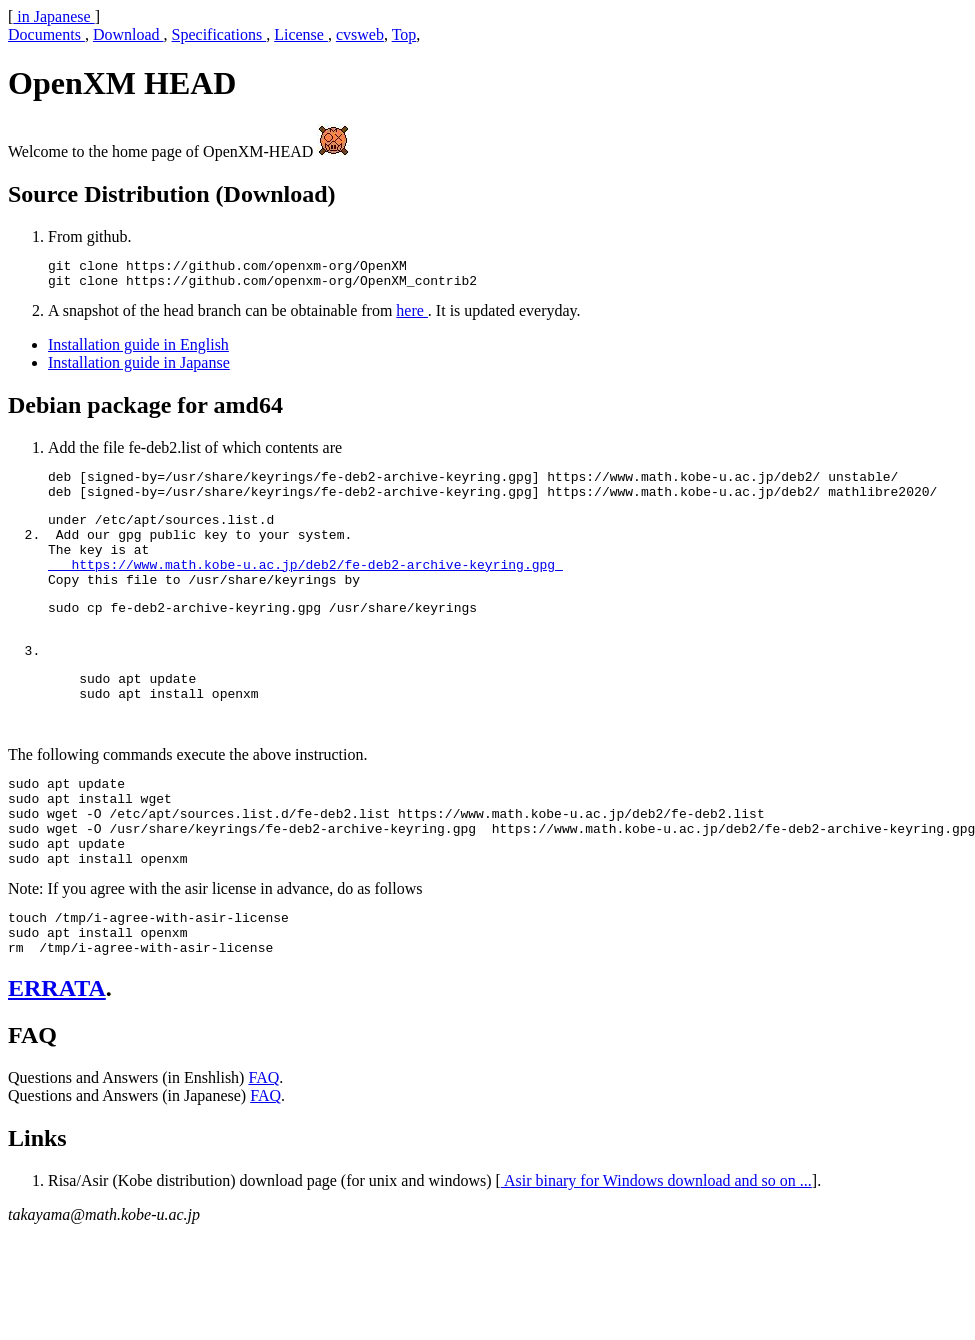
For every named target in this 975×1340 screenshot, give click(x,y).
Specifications (219, 34)
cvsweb (360, 34)
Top (404, 34)
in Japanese (53, 16)
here (412, 316)
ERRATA (57, 1060)
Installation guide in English (138, 350)
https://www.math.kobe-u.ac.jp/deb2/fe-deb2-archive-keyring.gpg (305, 588)
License (301, 34)
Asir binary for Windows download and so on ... (656, 1252)
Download (128, 34)
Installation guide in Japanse (139, 368)
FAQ (263, 1149)
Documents (46, 34)
